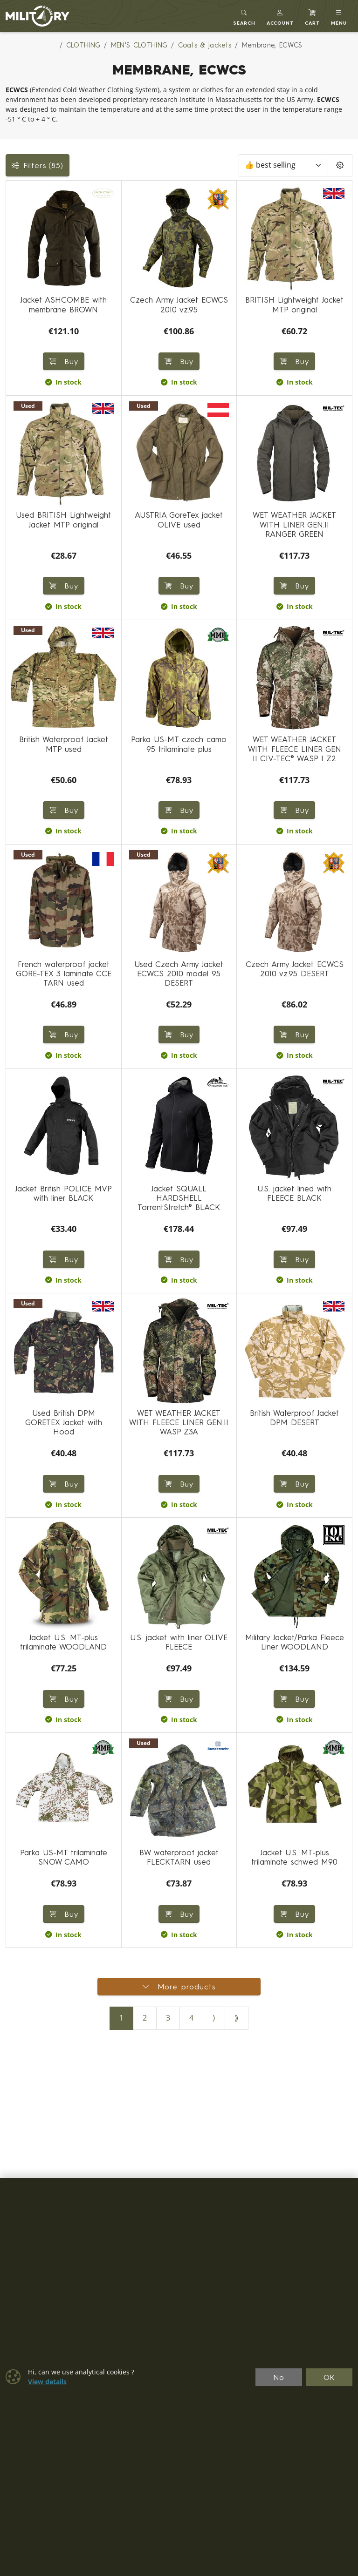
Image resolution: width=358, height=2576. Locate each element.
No (278, 2377)
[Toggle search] (244, 16)
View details (47, 2382)
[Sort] (283, 165)
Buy (63, 361)
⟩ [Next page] (214, 2018)
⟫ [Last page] (236, 2018)
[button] (280, 16)
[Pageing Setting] (340, 165)
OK (329, 2377)
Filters (37, 165)
